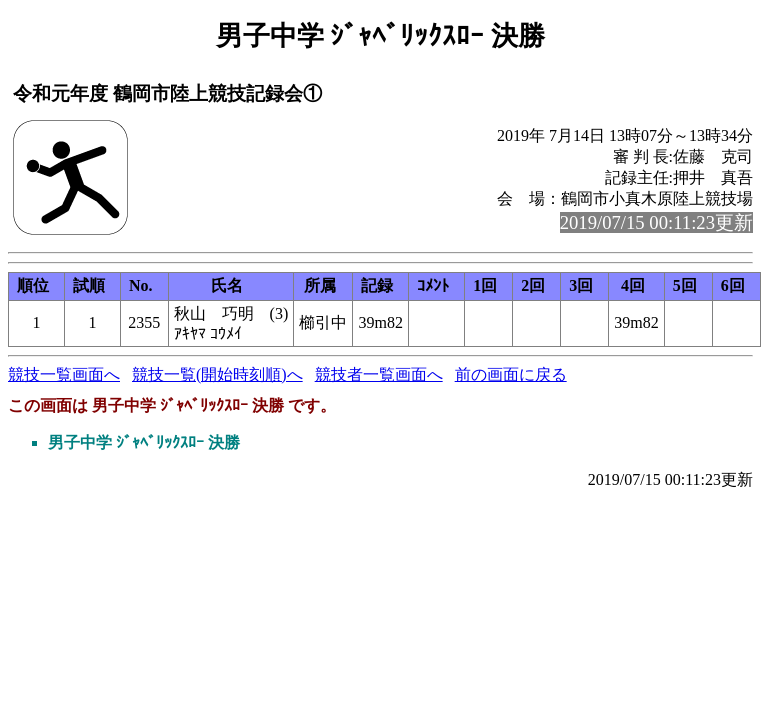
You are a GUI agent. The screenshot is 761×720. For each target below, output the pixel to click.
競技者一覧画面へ (379, 374)
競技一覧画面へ (64, 374)
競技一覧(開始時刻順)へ (217, 374)
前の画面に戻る (511, 374)
